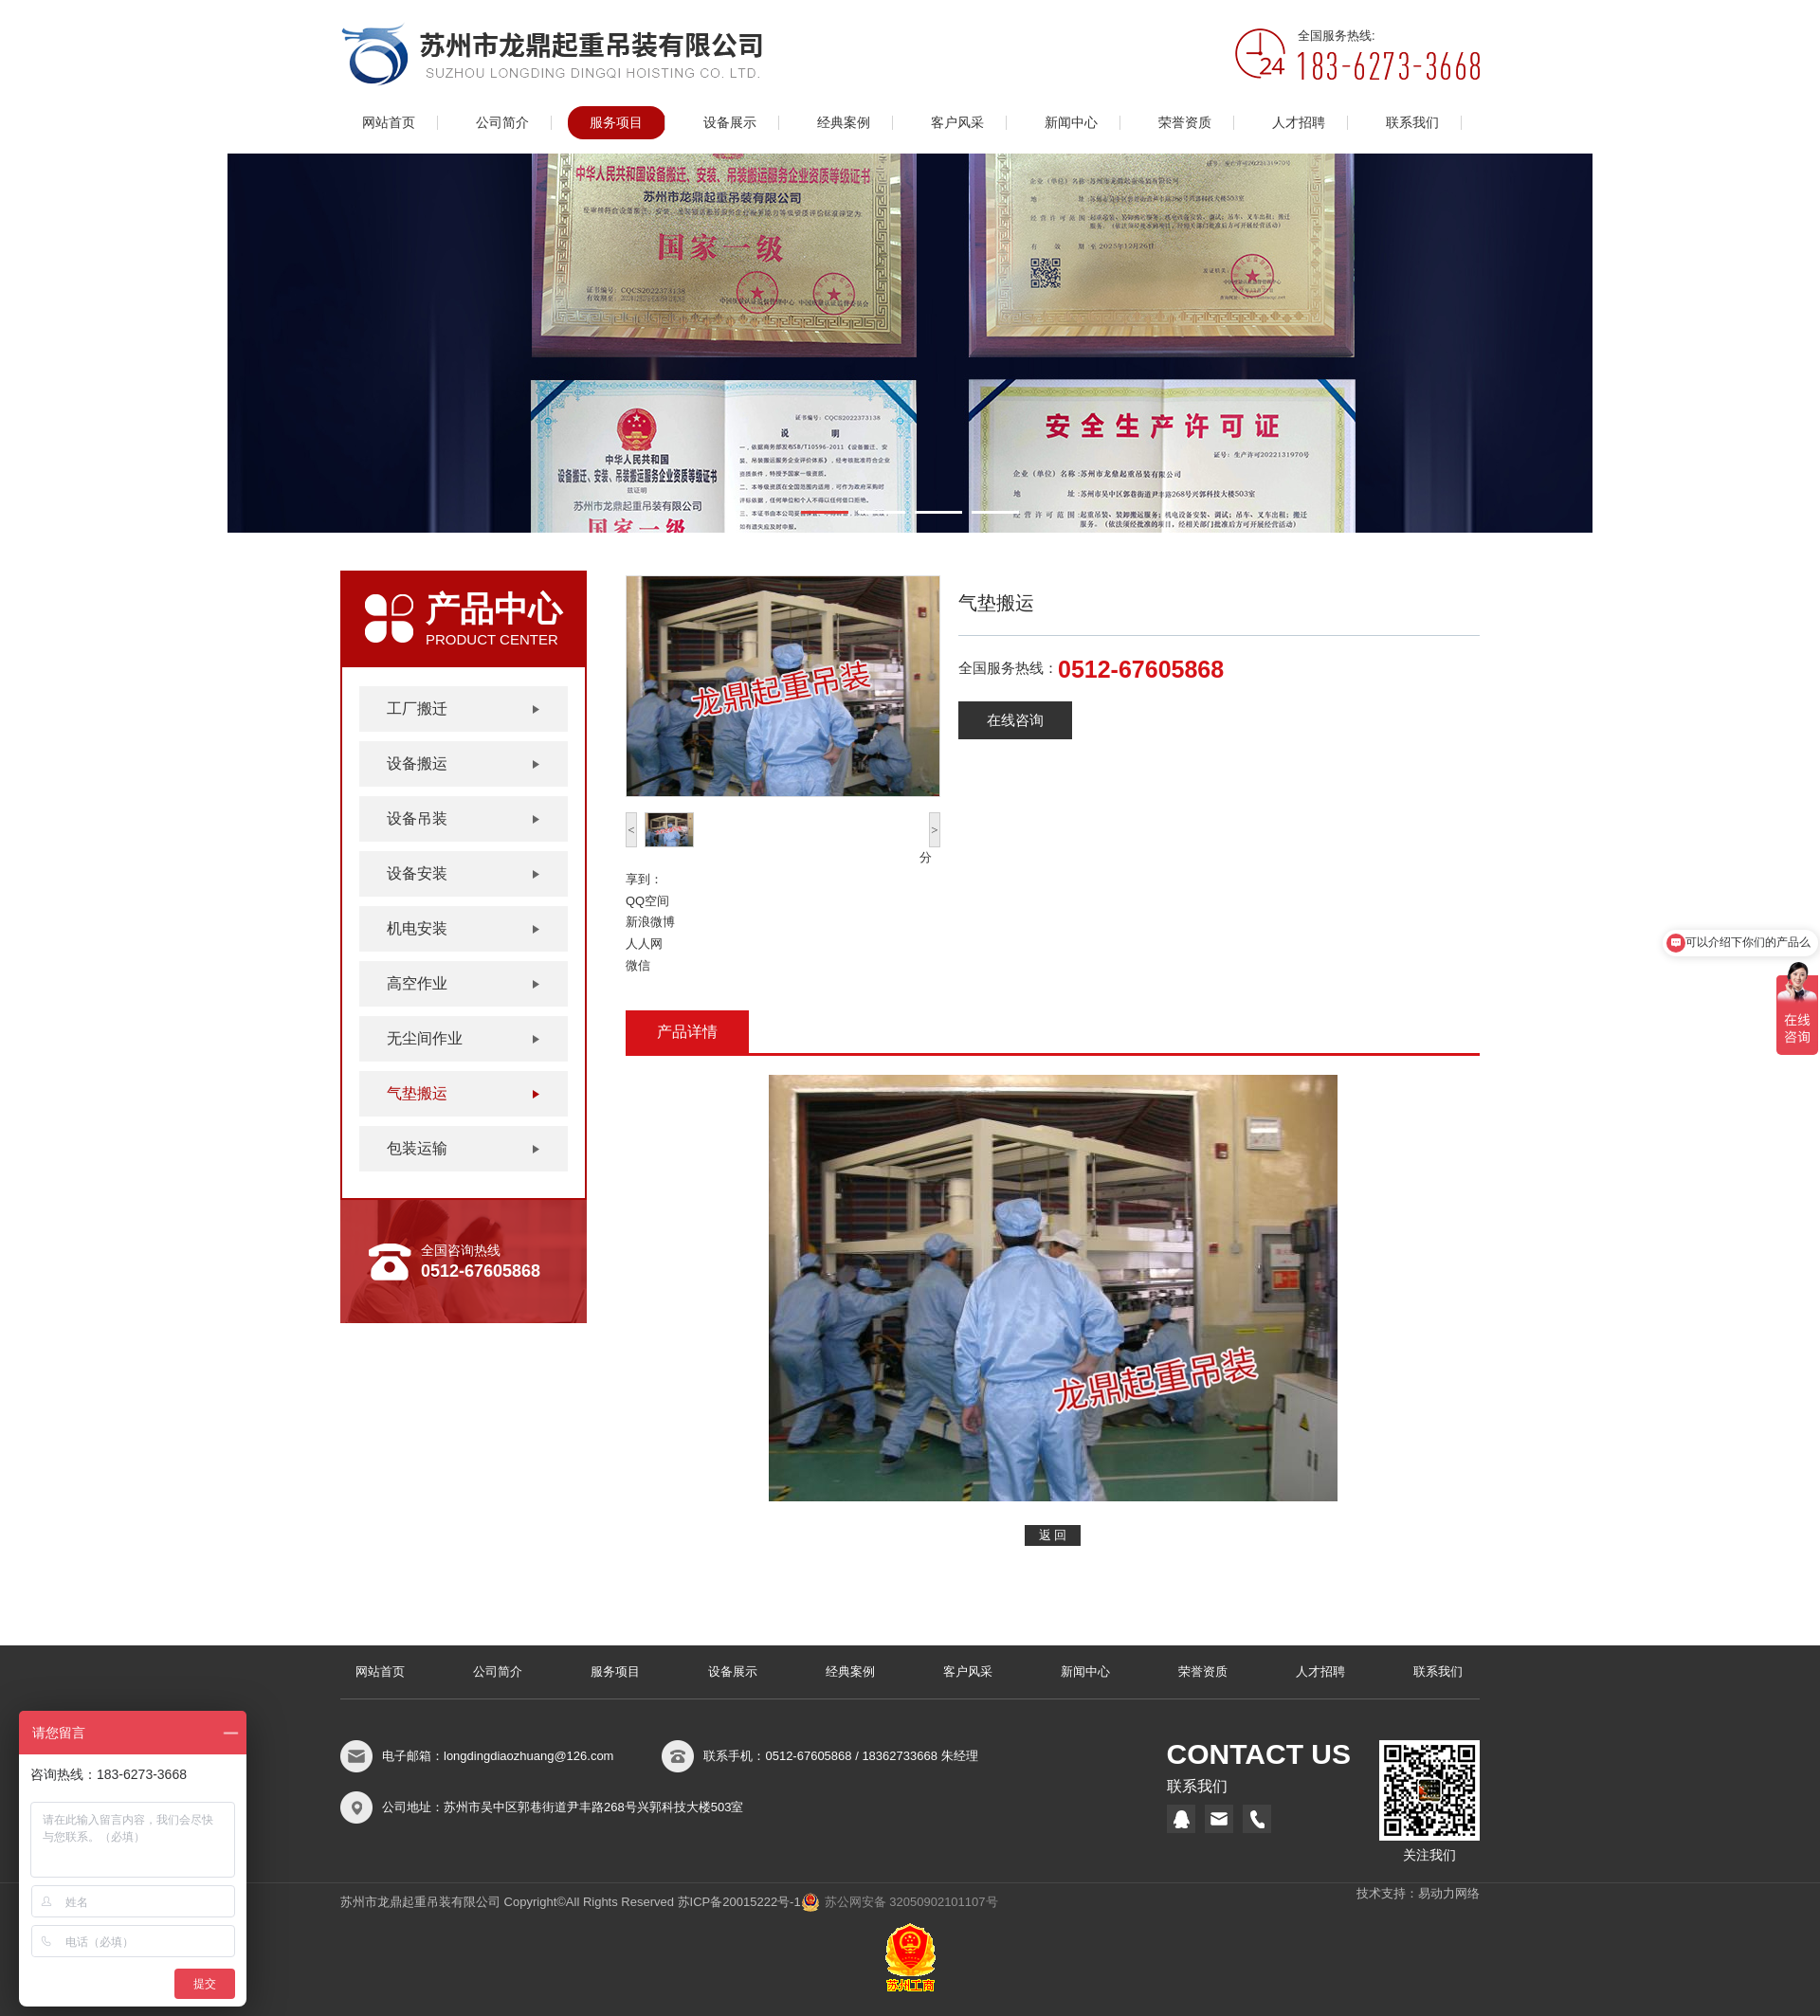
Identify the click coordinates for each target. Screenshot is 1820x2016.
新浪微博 (650, 922)
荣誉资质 (1184, 123)
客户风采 (957, 123)
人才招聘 (1298, 123)
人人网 (644, 943)
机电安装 (417, 928)
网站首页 (388, 123)
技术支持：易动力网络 (1418, 1893)
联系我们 (1412, 123)
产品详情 (687, 1032)
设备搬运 (417, 763)
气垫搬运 (417, 1093)
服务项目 (616, 123)
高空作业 (417, 983)
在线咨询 (1015, 720)
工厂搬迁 (417, 708)
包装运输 (417, 1148)
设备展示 (729, 123)
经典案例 (843, 123)
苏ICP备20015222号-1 (739, 1902)
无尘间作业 (425, 1038)
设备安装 (417, 873)
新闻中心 (1071, 123)
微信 (638, 965)
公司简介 (502, 123)
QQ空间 (647, 901)
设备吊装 (417, 818)
